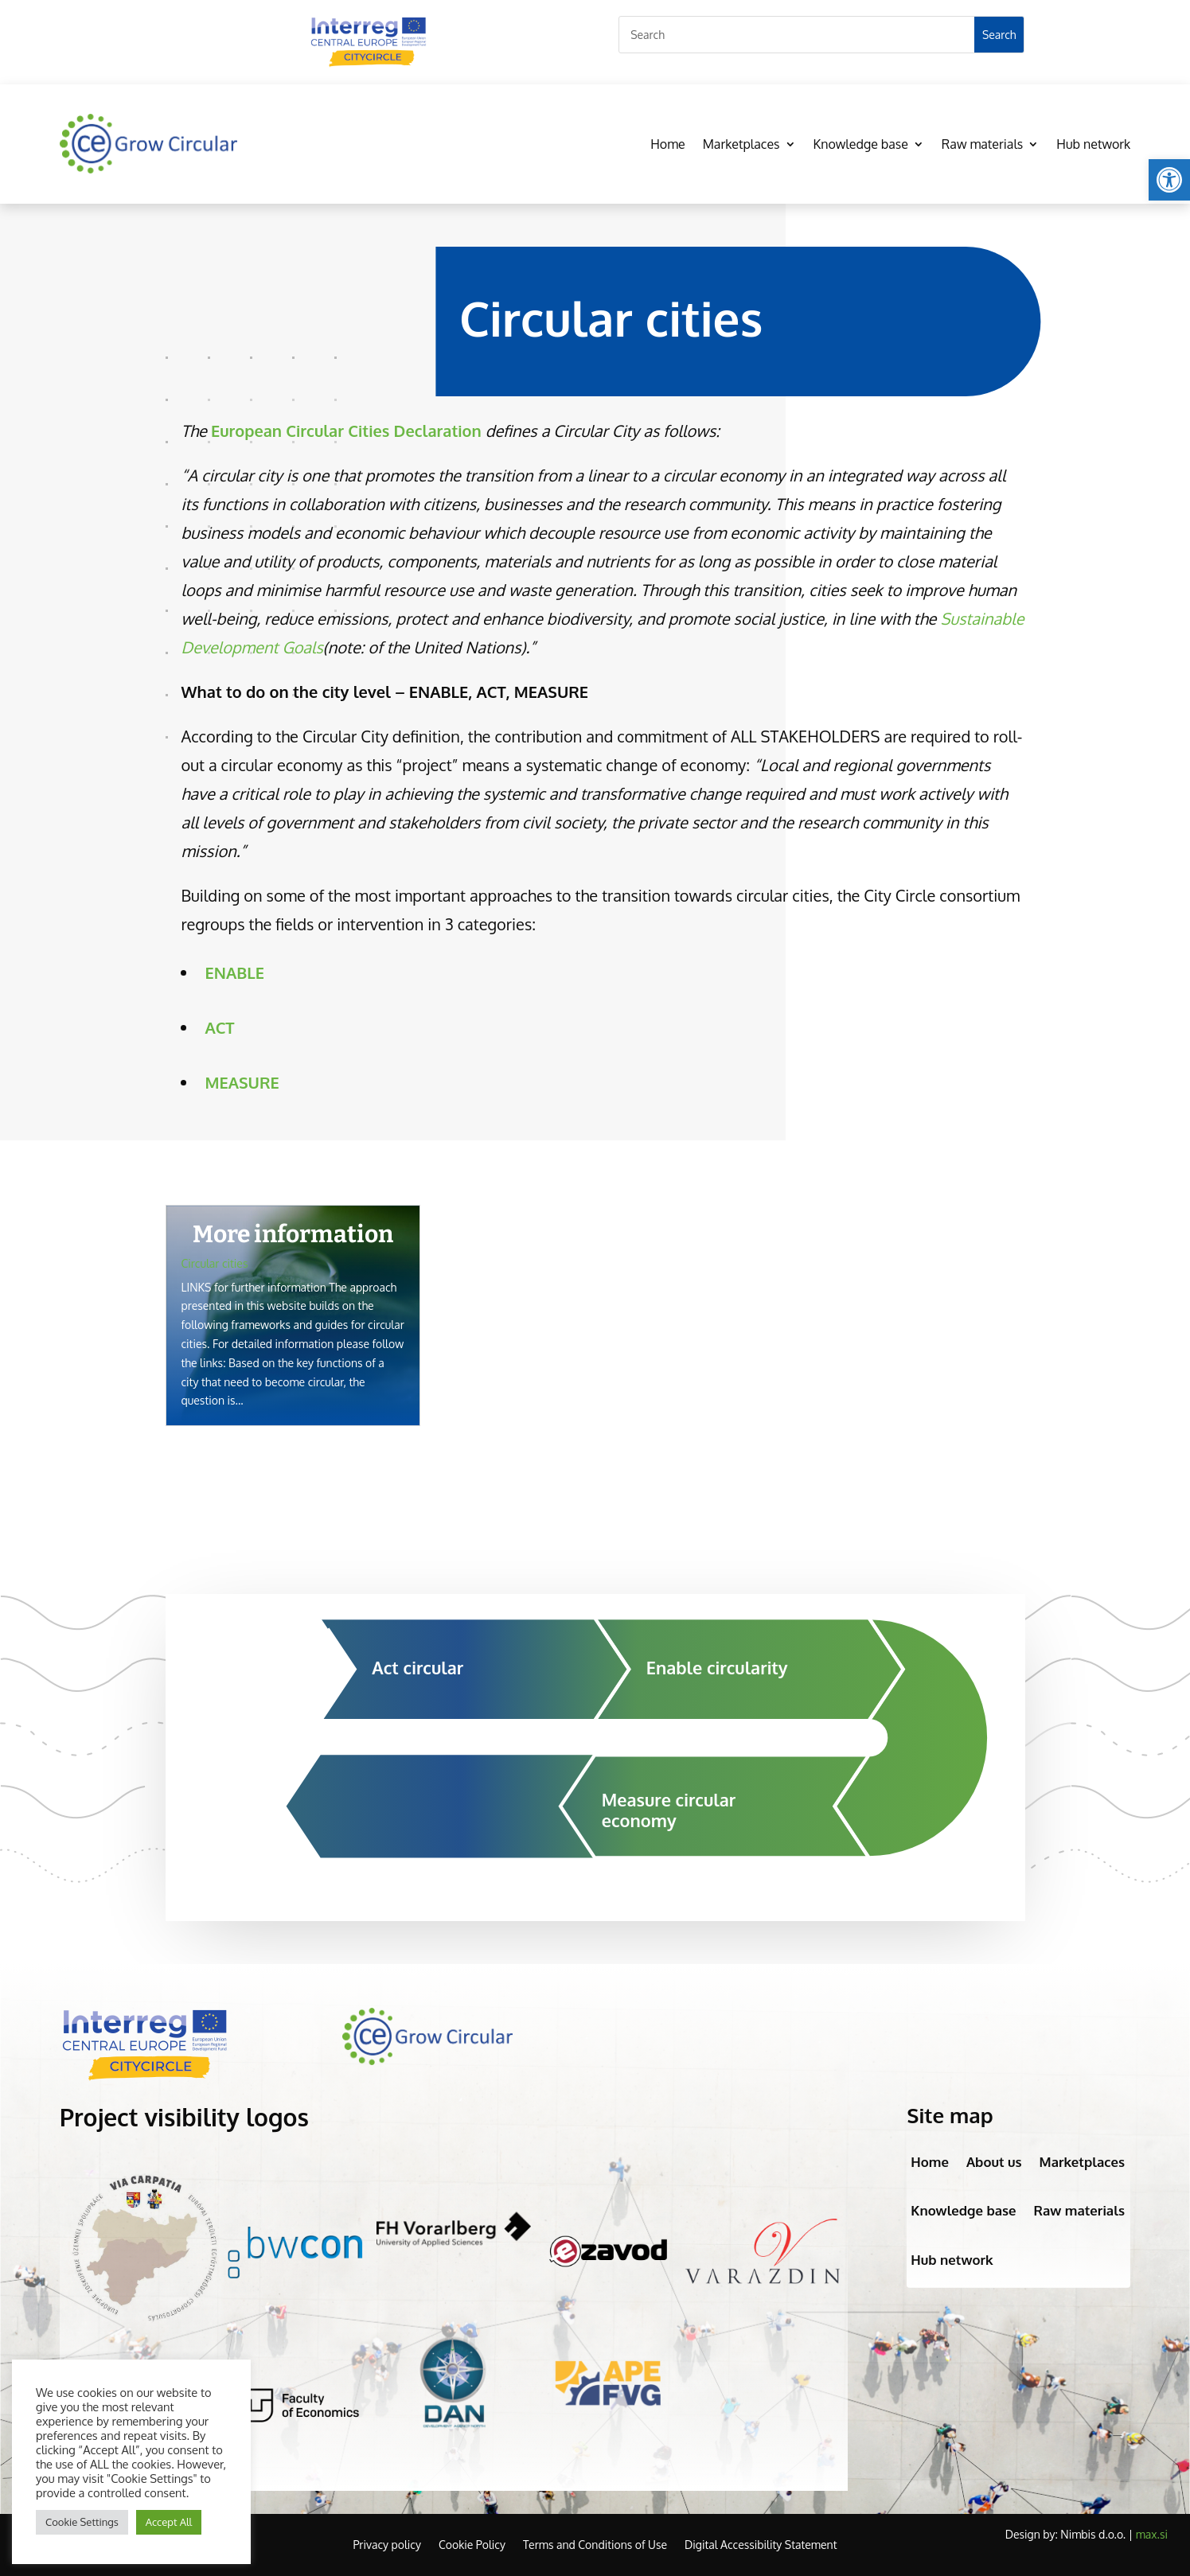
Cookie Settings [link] (82, 2522)
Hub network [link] (1093, 144)
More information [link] (293, 1234)
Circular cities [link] (214, 1263)
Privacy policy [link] (386, 2545)
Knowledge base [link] (860, 144)
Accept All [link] (169, 2522)
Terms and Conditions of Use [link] (595, 2545)
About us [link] (994, 2161)
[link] (1169, 180)
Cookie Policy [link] (472, 2545)
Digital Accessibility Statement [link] (761, 2545)
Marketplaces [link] (741, 144)
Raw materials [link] (982, 144)
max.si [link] (1152, 2534)
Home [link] (667, 144)
